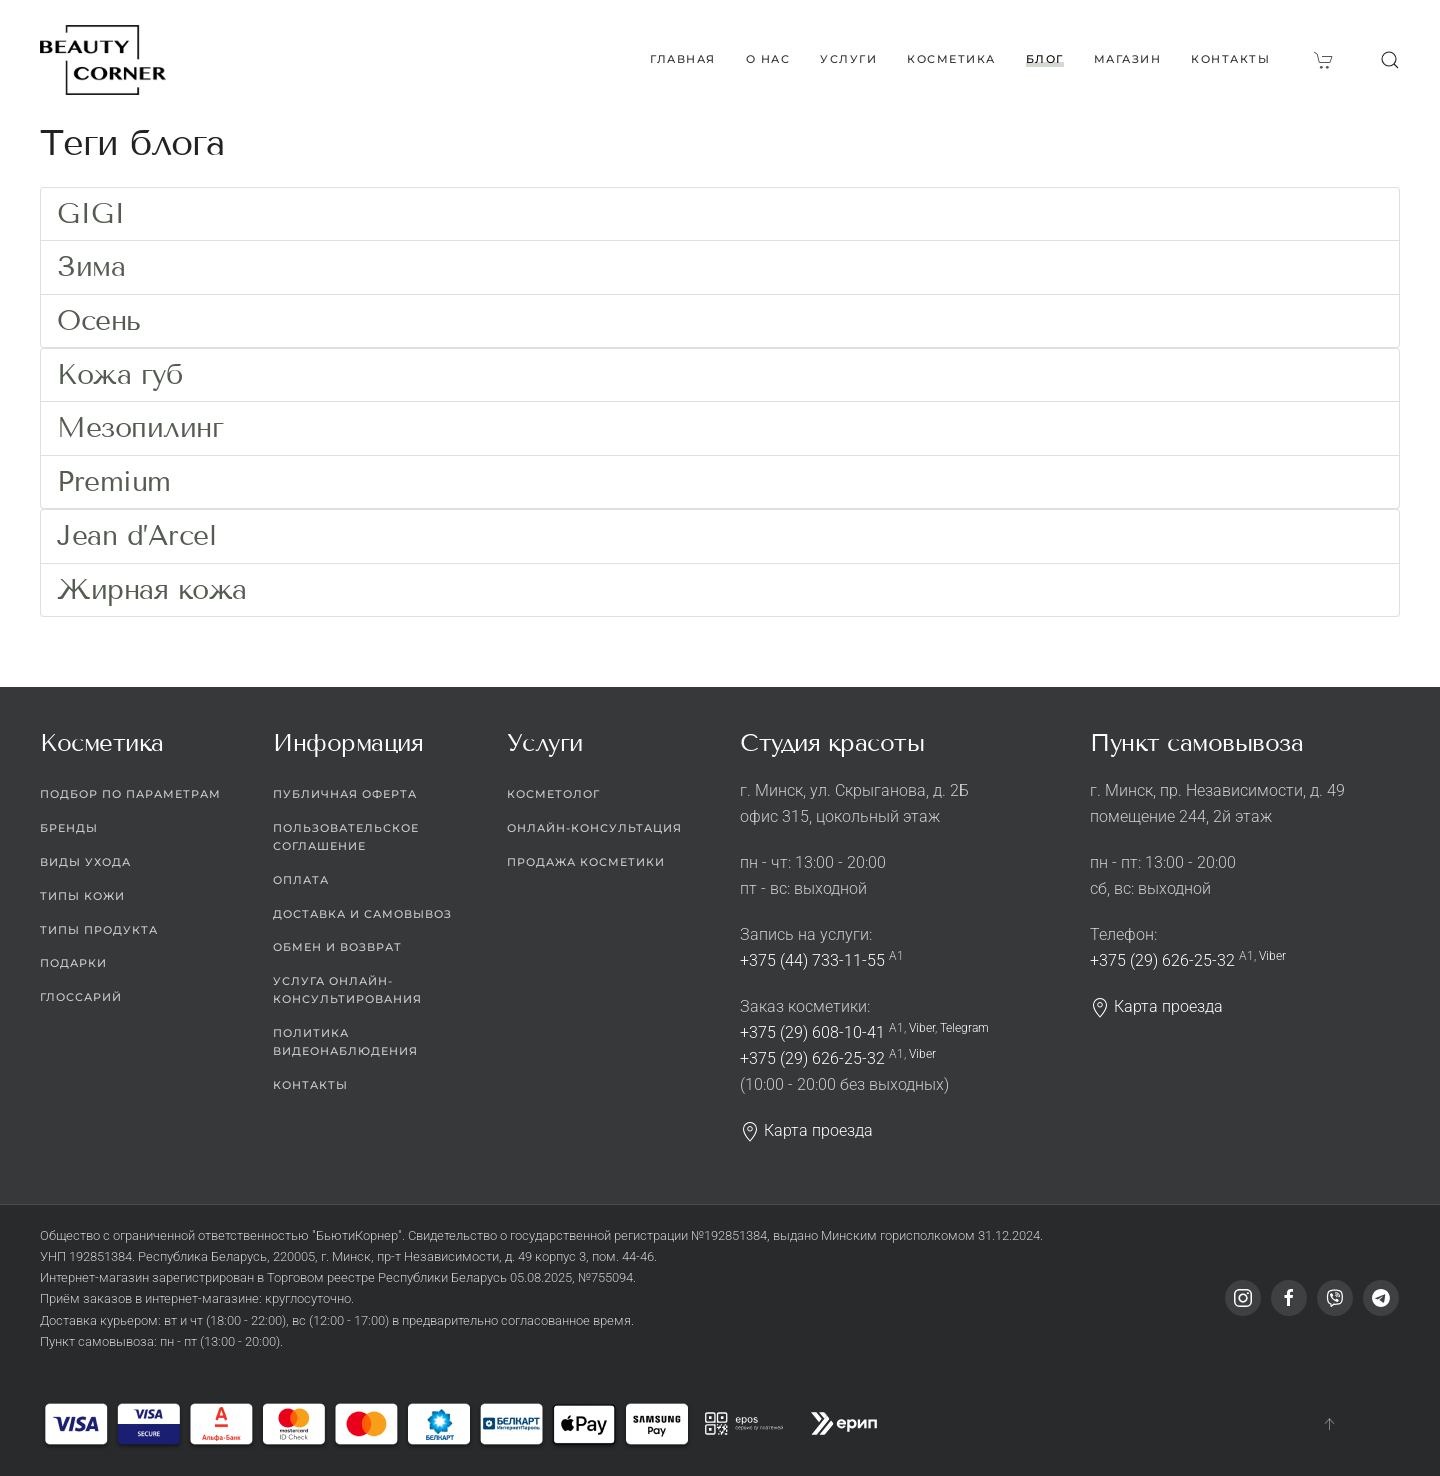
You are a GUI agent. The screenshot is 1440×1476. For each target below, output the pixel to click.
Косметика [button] (951, 59)
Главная (683, 59)
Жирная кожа (152, 589)
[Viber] (1335, 1299)
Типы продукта (99, 930)
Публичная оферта (345, 794)
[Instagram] (1243, 1299)
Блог (1045, 59)
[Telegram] (1381, 1299)
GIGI (91, 213)
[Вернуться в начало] (103, 60)
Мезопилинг (140, 427)
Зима (91, 266)
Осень (99, 320)
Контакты (1230, 59)
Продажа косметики (586, 862)
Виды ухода (85, 862)
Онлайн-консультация (594, 828)
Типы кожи (82, 896)
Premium (114, 481)
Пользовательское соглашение (346, 837)
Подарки (73, 964)
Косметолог (553, 794)
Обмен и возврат (337, 948)
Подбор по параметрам (130, 794)
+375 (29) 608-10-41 (812, 1032)
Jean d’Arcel (136, 535)
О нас (768, 59)
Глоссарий (81, 998)
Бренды (69, 828)
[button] (1390, 60)
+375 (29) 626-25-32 (812, 1058)
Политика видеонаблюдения (345, 1042)
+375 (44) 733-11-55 (812, 960)
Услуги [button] (848, 59)
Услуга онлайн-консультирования (347, 991)
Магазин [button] (1128, 59)
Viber (922, 1028)
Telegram (964, 1028)
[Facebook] (1289, 1299)
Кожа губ (119, 374)
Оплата (301, 880)
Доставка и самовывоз (362, 914)
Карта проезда (806, 1130)
